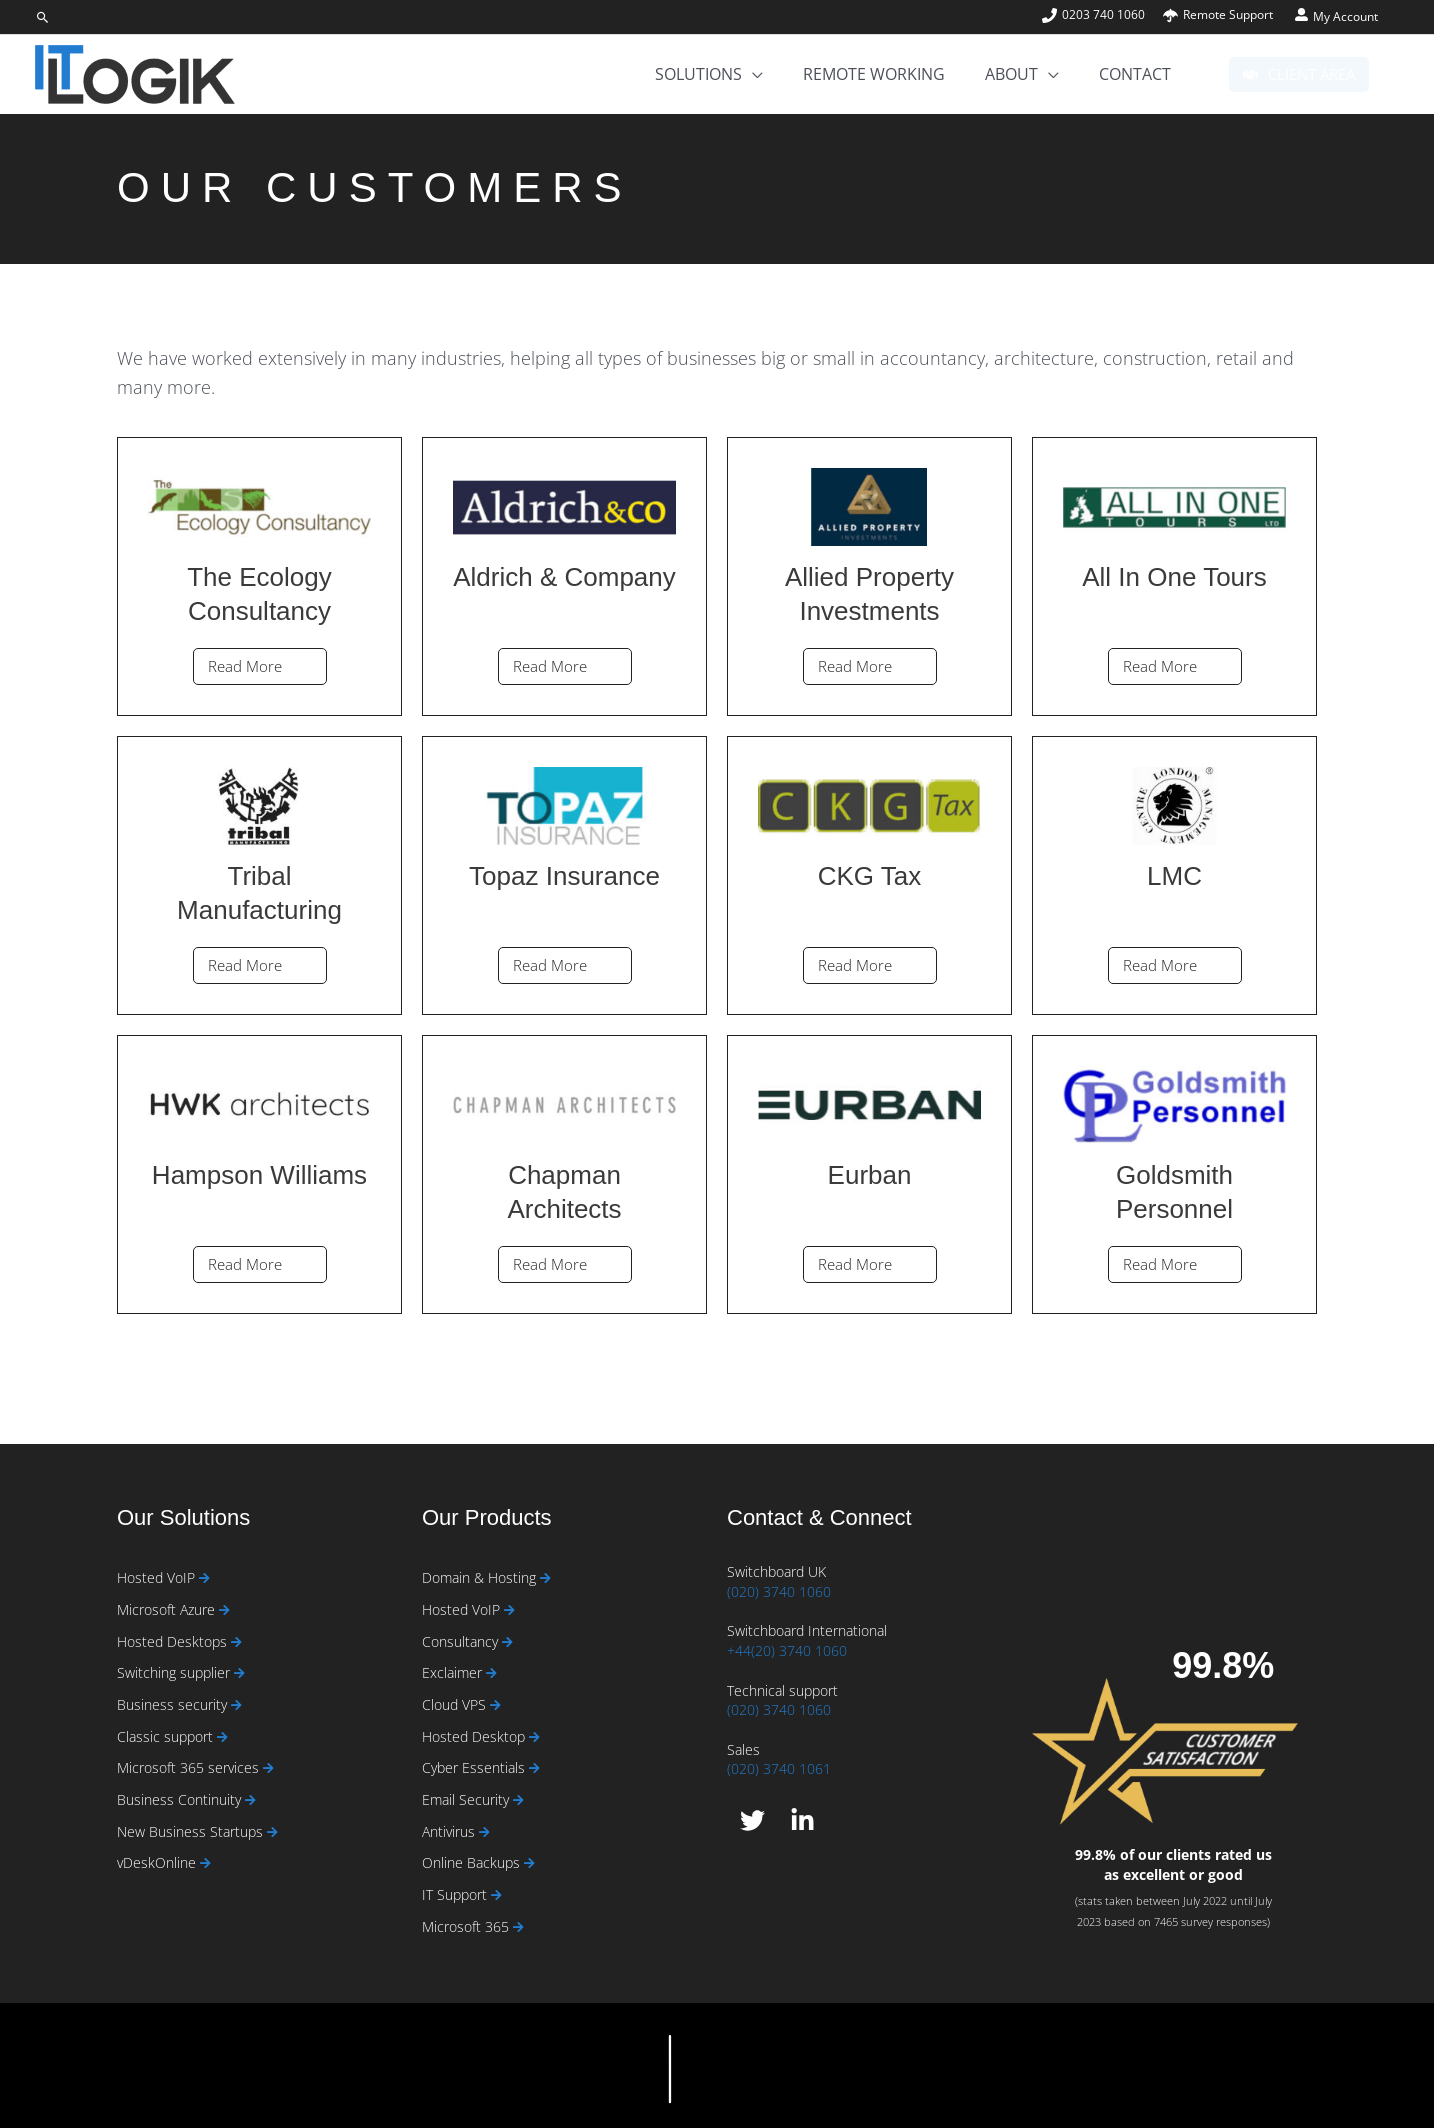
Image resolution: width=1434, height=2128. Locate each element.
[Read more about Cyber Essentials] (534, 1768)
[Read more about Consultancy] (507, 1642)
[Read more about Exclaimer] (491, 1673)
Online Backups (473, 1862)
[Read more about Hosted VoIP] (204, 1578)
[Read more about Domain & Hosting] (545, 1578)
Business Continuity (181, 1799)
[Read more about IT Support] (496, 1895)
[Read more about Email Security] (518, 1800)
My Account (1345, 16)
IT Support (456, 1894)
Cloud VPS (456, 1704)
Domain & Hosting (481, 1577)
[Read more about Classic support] (222, 1737)
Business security (174, 1704)
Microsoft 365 (467, 1926)
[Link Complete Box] (259, 576)
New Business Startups (192, 1831)
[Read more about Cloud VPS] (495, 1705)
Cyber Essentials (475, 1767)
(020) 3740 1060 (779, 1591)
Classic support (167, 1736)
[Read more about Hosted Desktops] (236, 1642)
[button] (43, 17)
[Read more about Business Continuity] (250, 1800)
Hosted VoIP (158, 1577)
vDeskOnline (158, 1862)
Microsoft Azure (168, 1609)
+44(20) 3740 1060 (787, 1650)
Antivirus (450, 1831)
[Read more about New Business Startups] (272, 1832)
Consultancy (462, 1641)
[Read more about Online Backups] (529, 1863)
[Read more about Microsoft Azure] (224, 1610)
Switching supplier (175, 1672)
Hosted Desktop (475, 1736)
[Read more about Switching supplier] (239, 1673)
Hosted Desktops (174, 1641)
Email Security (467, 1799)
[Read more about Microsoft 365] (518, 1927)
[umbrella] (1218, 15)
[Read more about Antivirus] (484, 1832)
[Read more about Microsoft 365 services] (268, 1768)
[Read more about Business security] (236, 1705)
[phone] (1101, 15)
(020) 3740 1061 (779, 1768)
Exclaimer (454, 1672)
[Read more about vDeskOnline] (205, 1863)
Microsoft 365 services (190, 1767)
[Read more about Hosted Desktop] (534, 1737)
